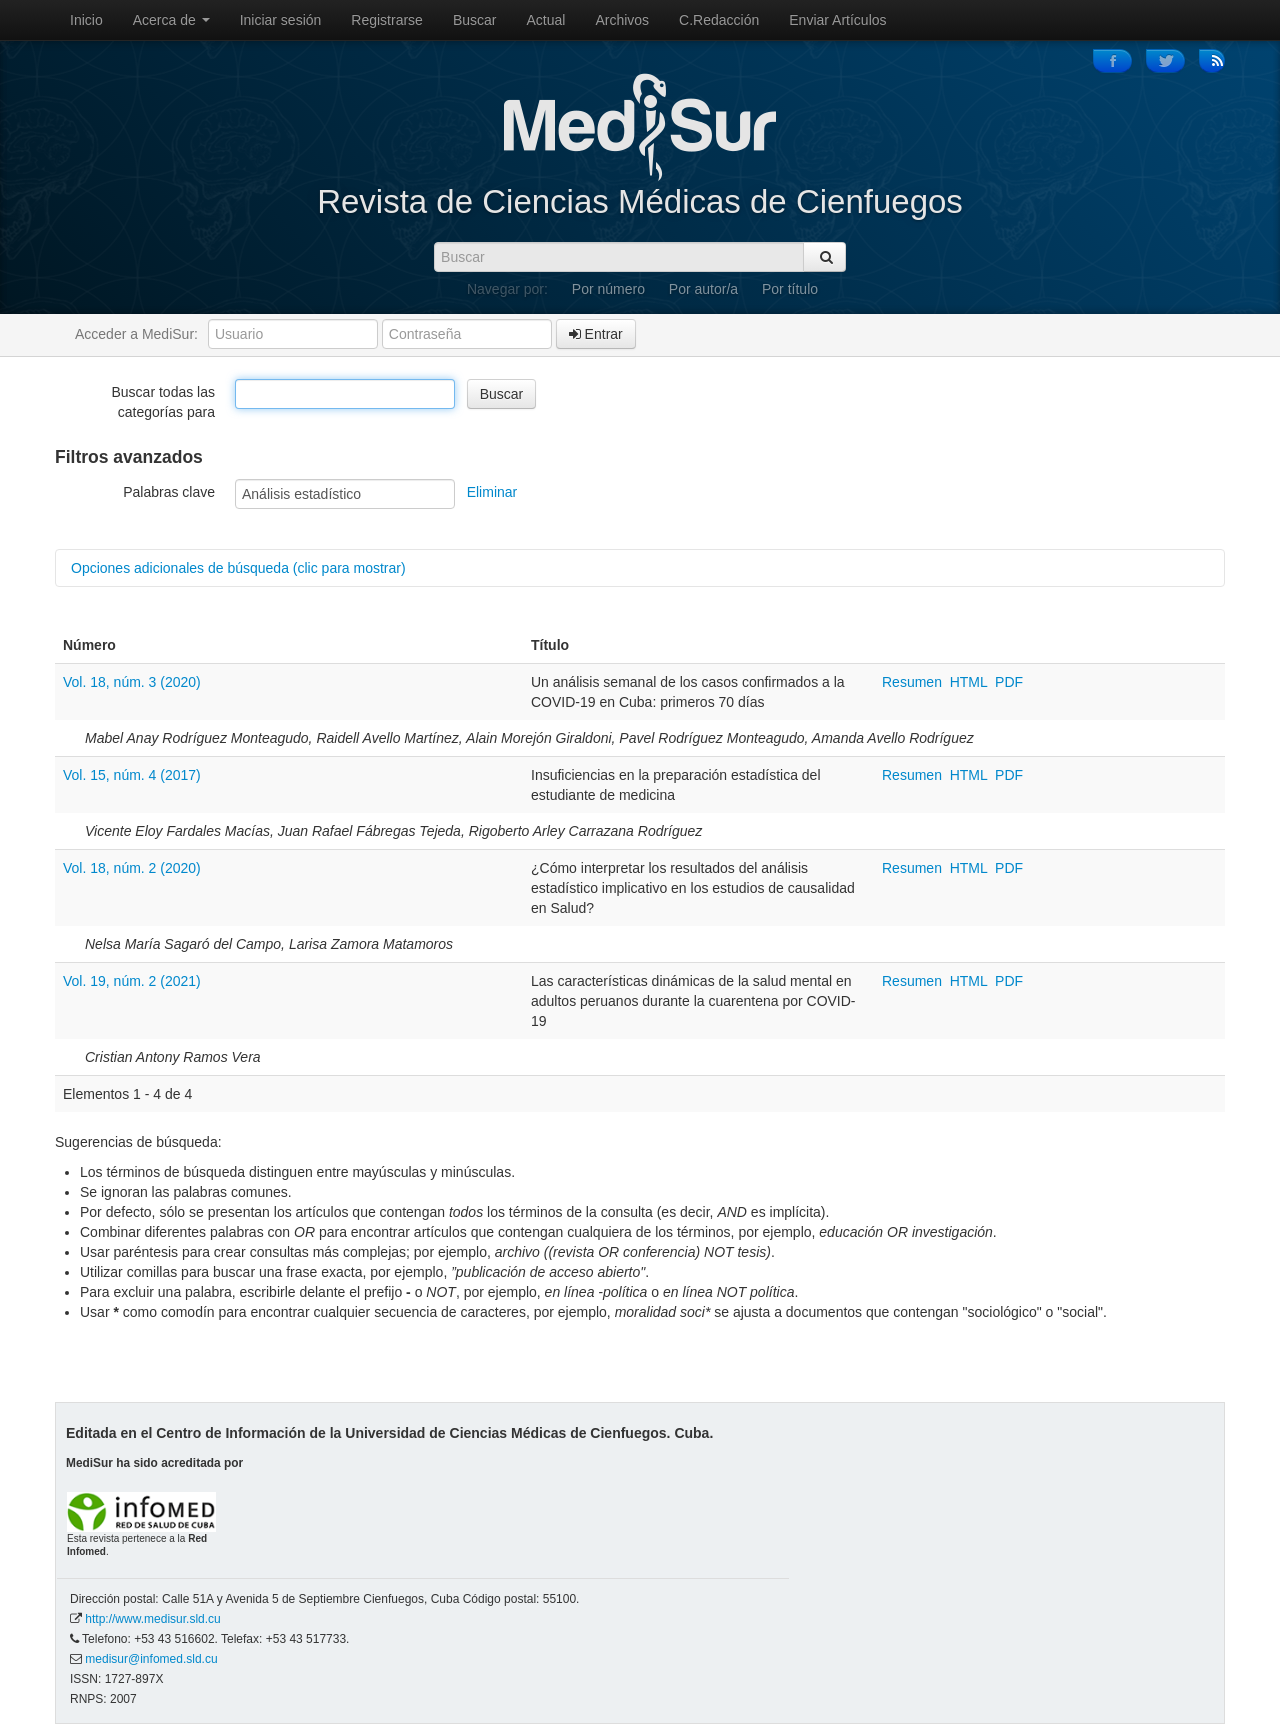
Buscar (475, 20)
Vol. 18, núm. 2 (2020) (132, 868)
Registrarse (387, 20)
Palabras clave (169, 492)
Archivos (622, 20)
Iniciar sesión (281, 20)
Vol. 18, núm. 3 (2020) (132, 682)
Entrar (596, 334)
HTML (969, 682)
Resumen (914, 682)
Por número (608, 289)
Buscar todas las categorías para (164, 402)
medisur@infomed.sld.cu (151, 1659)
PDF (1009, 682)
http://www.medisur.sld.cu (152, 1619)
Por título (790, 289)
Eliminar (492, 492)
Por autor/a (703, 289)
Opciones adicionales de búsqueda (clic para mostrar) (238, 568)
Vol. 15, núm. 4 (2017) (132, 775)
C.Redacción (719, 20)
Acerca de (171, 20)
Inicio (86, 20)
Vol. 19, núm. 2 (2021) (132, 981)
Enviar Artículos (837, 20)
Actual (546, 20)
